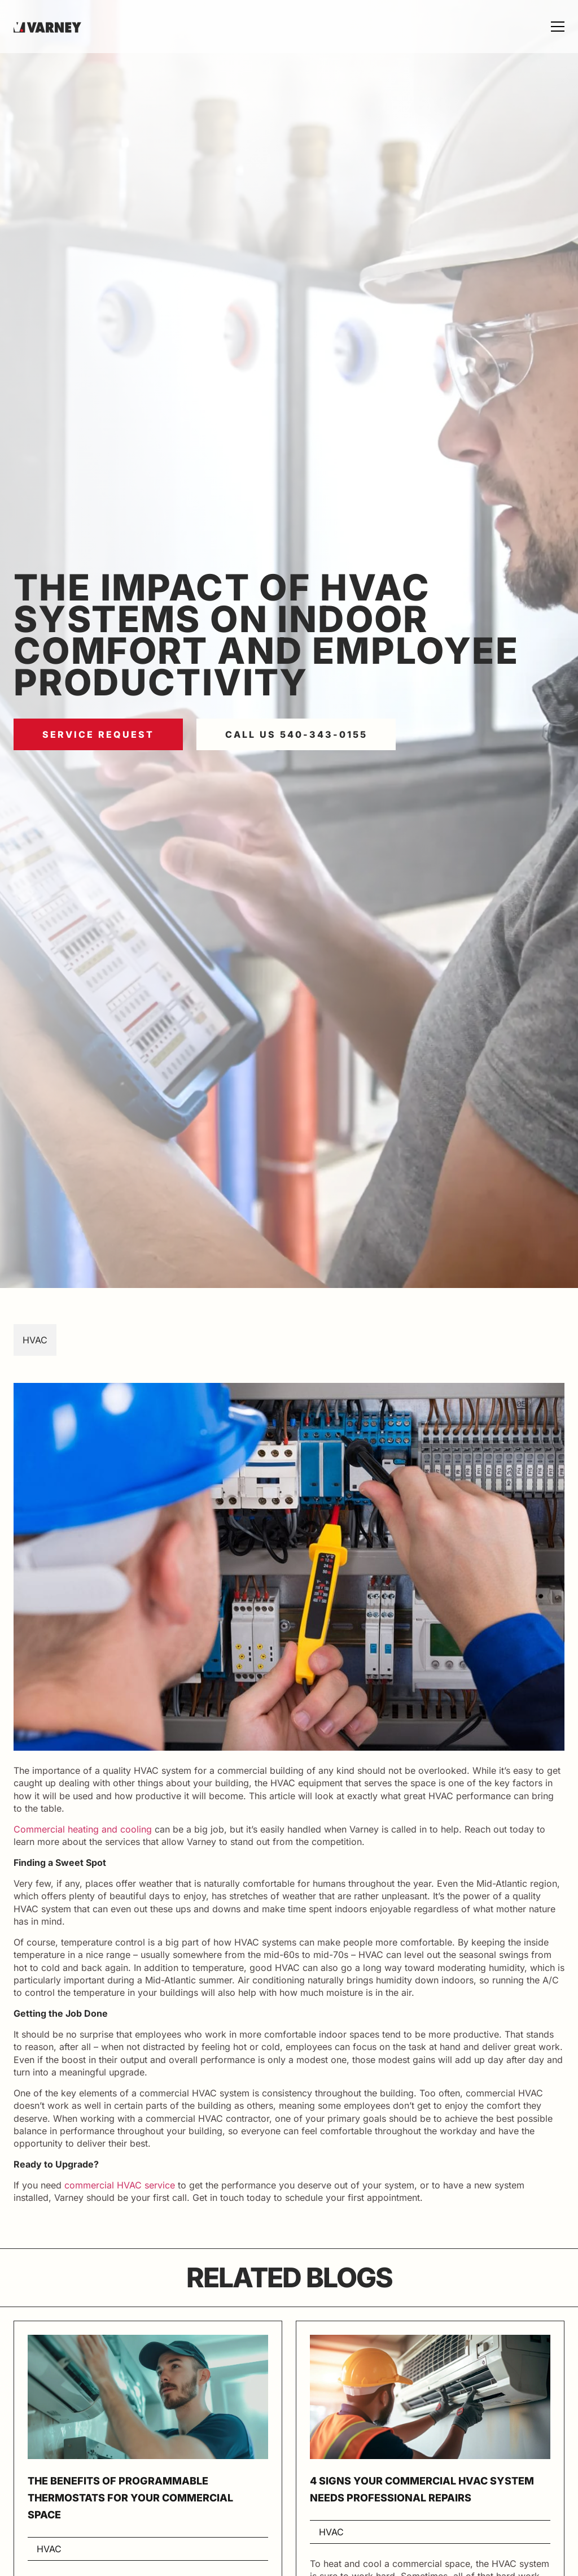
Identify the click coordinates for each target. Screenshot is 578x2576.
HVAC (35, 1340)
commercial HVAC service (119, 2185)
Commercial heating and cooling (83, 1829)
